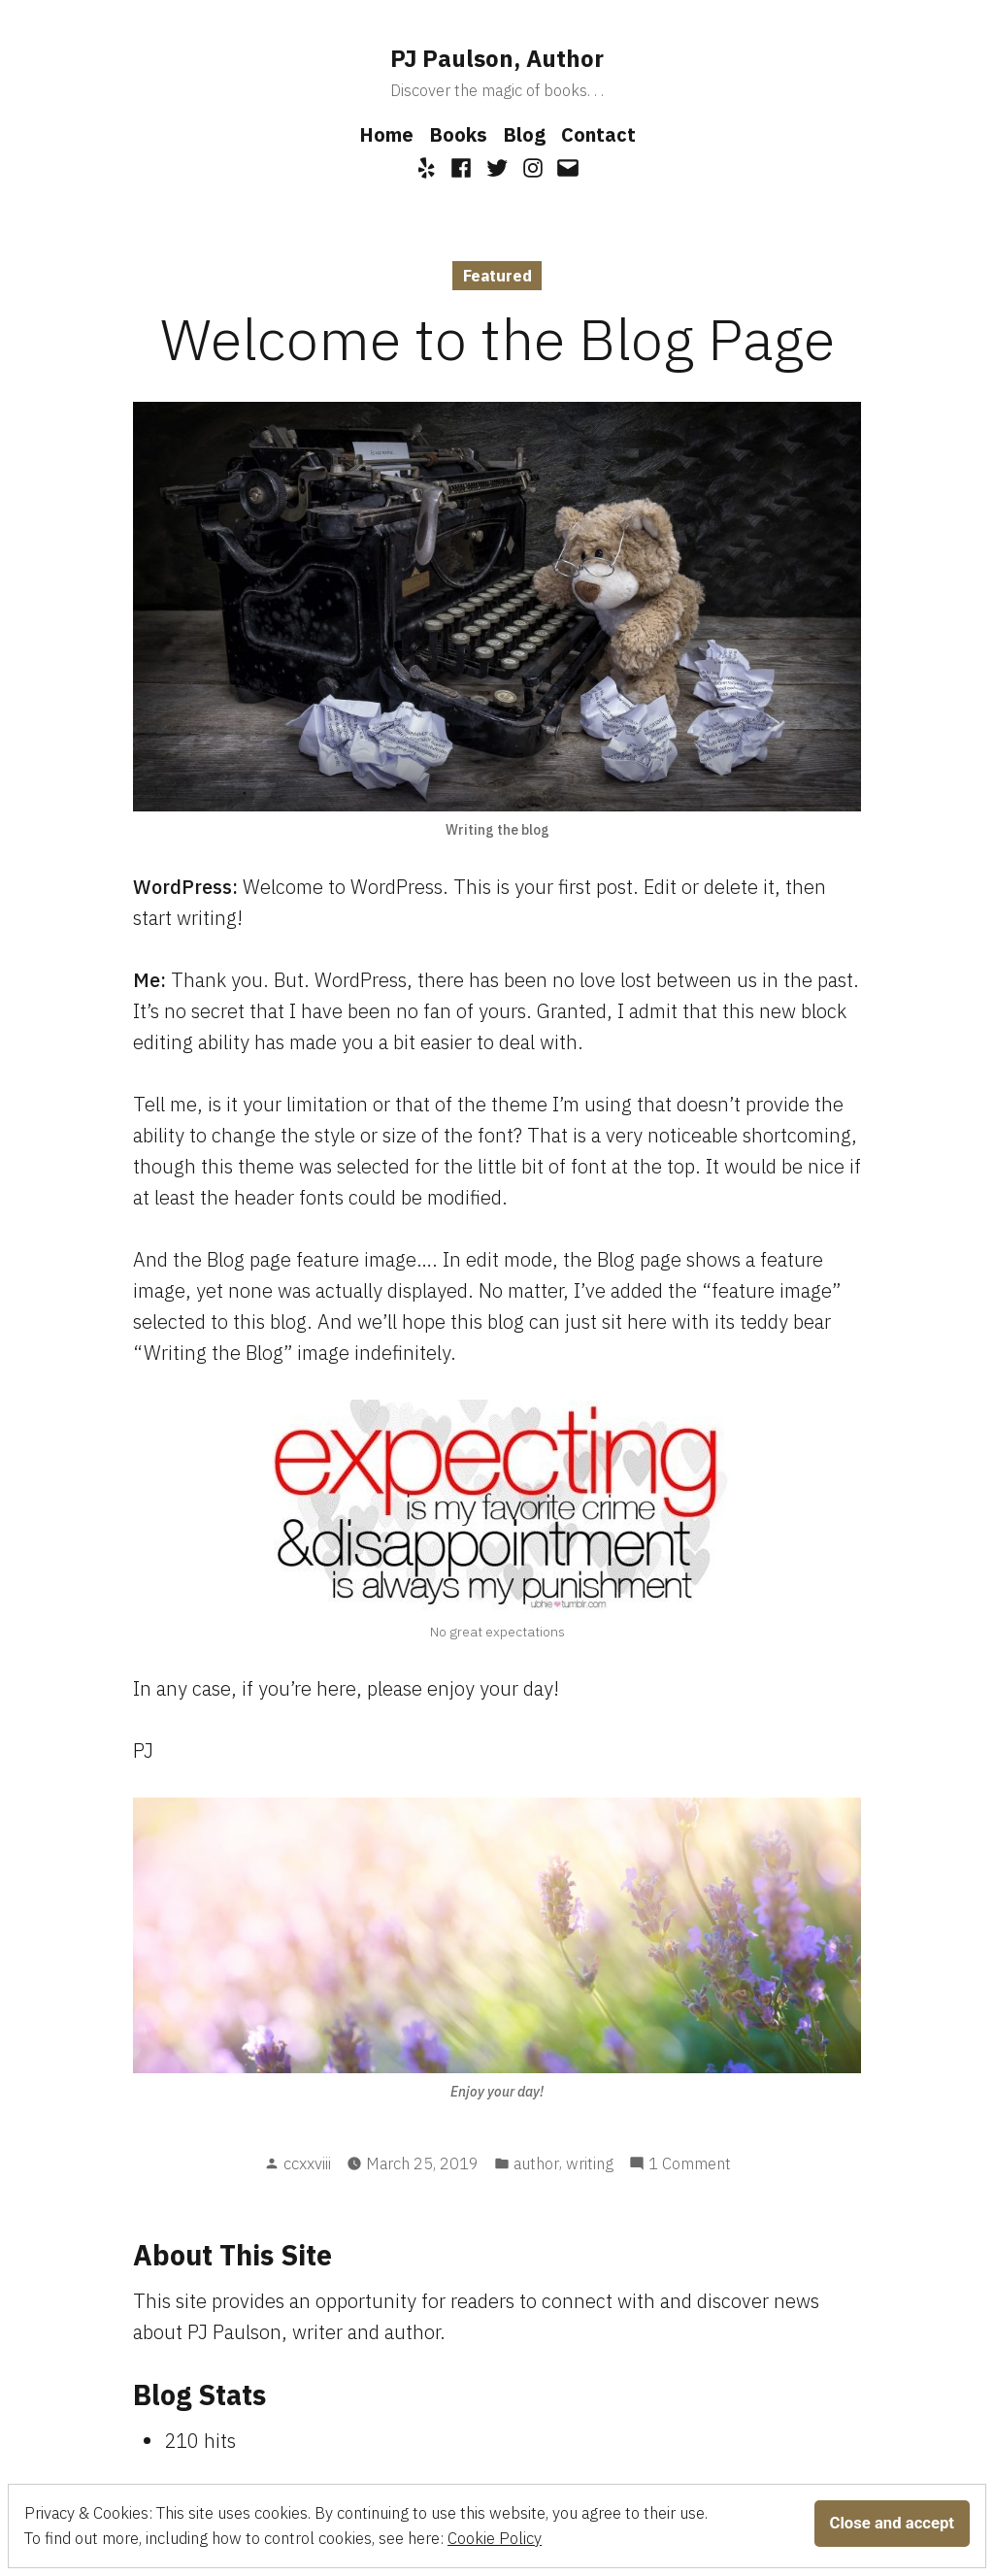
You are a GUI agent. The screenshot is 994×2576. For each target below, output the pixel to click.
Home (386, 134)
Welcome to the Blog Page (497, 338)
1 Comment (689, 2164)
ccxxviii (307, 2163)
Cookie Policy (494, 2538)
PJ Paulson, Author (497, 58)
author (536, 2163)
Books (458, 134)
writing (589, 2163)
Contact (598, 134)
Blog (524, 134)
